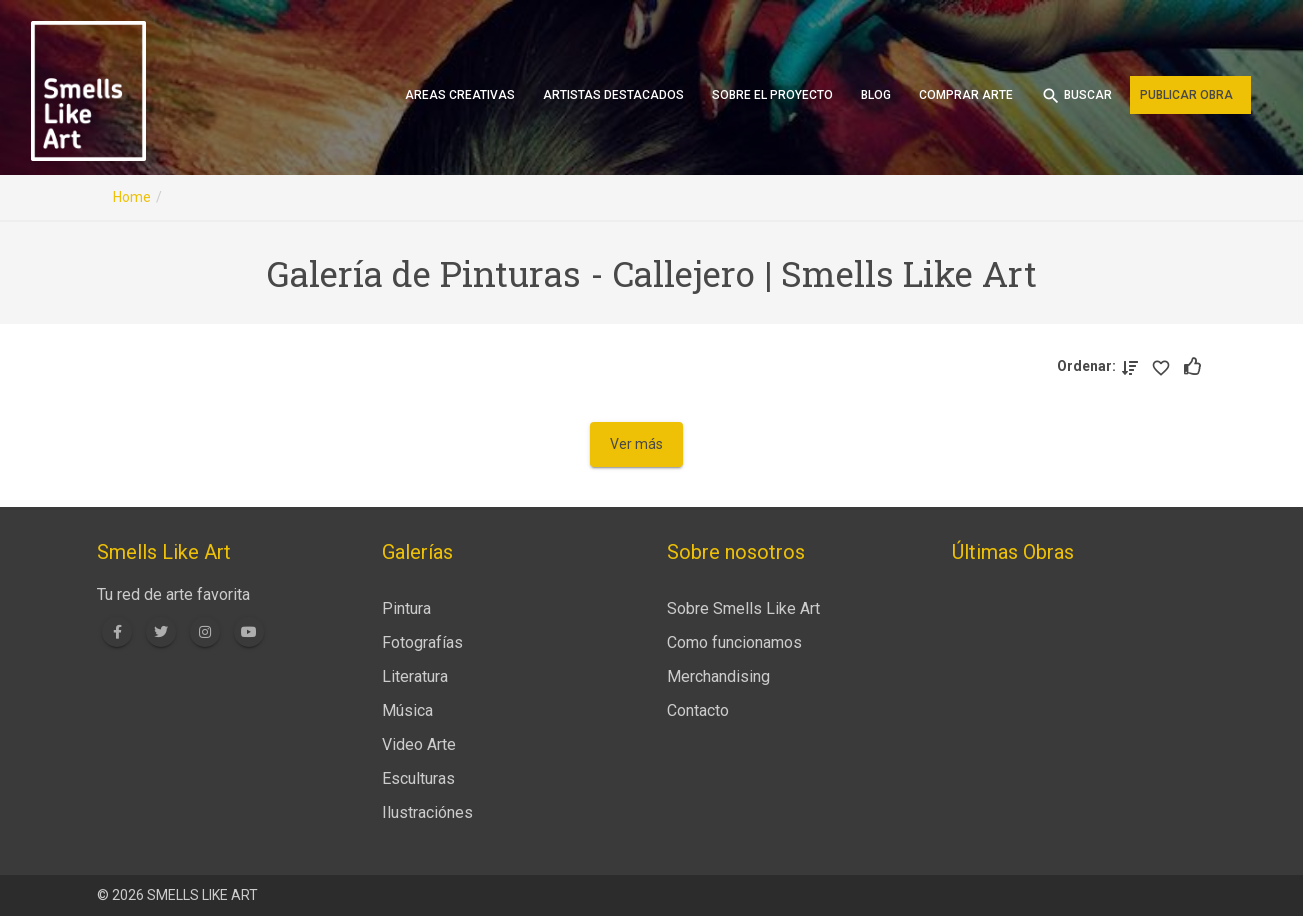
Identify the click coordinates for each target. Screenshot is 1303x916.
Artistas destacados (613, 95)
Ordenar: (1089, 366)
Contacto (698, 710)
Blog (876, 95)
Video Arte (419, 744)
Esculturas (418, 778)
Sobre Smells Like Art (743, 608)
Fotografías (422, 642)
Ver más (636, 444)
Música (407, 710)
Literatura (415, 676)
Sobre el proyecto (772, 95)
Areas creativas (460, 95)
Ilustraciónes (427, 812)
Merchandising (718, 676)
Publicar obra (1186, 95)
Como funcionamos (734, 642)
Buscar (1076, 96)
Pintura (406, 608)
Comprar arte (966, 95)
